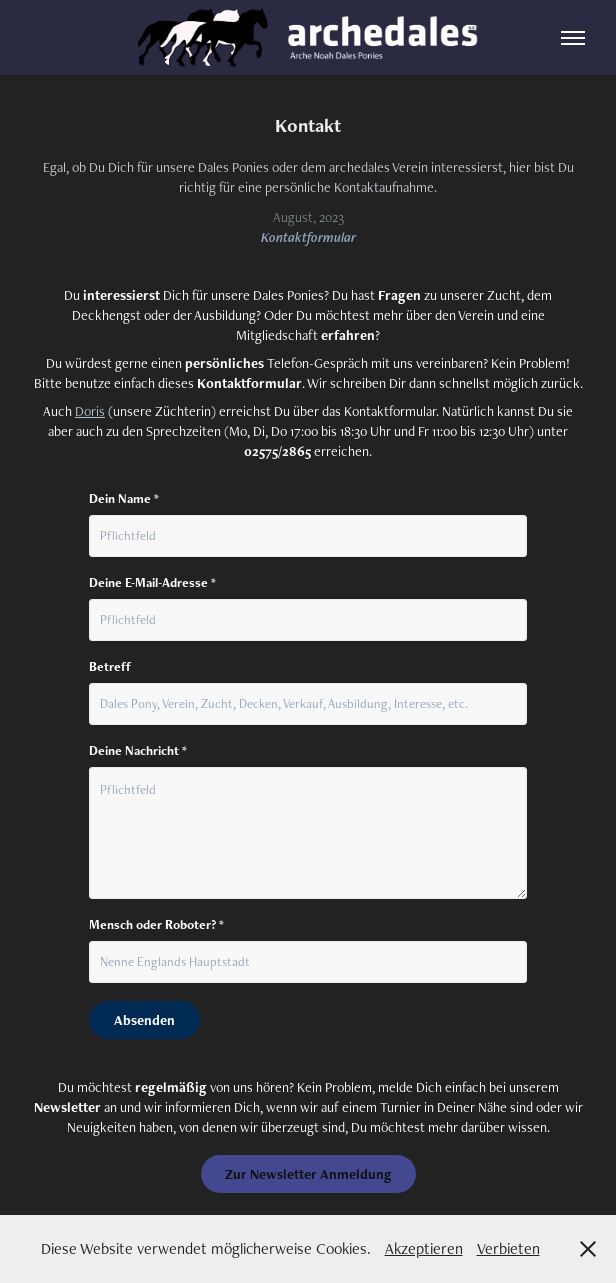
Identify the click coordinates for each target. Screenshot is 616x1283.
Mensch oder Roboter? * (156, 925)
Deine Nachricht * (138, 751)
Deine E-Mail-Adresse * (152, 583)
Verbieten (508, 1248)
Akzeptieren (424, 1248)
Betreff (110, 667)
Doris (90, 411)
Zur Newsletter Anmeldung (308, 1174)
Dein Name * (124, 499)
